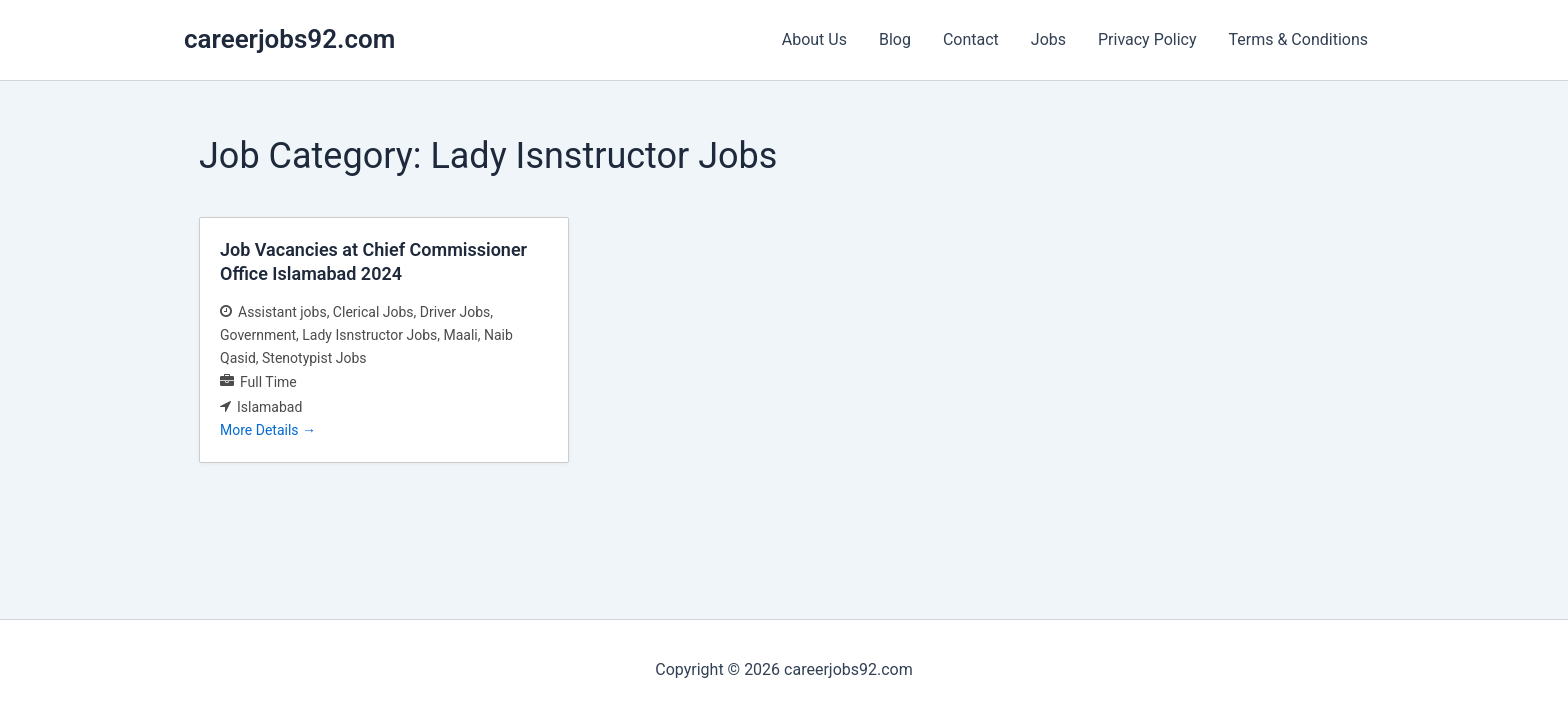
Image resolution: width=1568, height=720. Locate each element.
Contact (971, 39)
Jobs (1048, 39)
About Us (814, 39)
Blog (895, 39)
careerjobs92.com (289, 39)
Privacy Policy (1147, 39)
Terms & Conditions (1299, 39)
